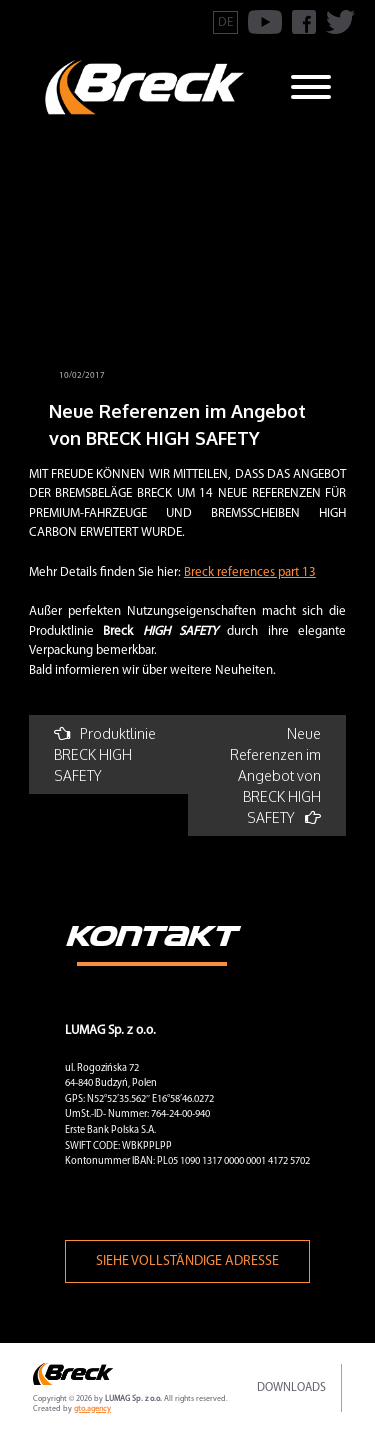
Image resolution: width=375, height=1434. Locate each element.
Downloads (291, 1388)
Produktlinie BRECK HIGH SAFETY (105, 754)
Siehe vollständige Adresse (187, 1261)
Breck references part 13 (250, 572)
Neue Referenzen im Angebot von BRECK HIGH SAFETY (275, 775)
